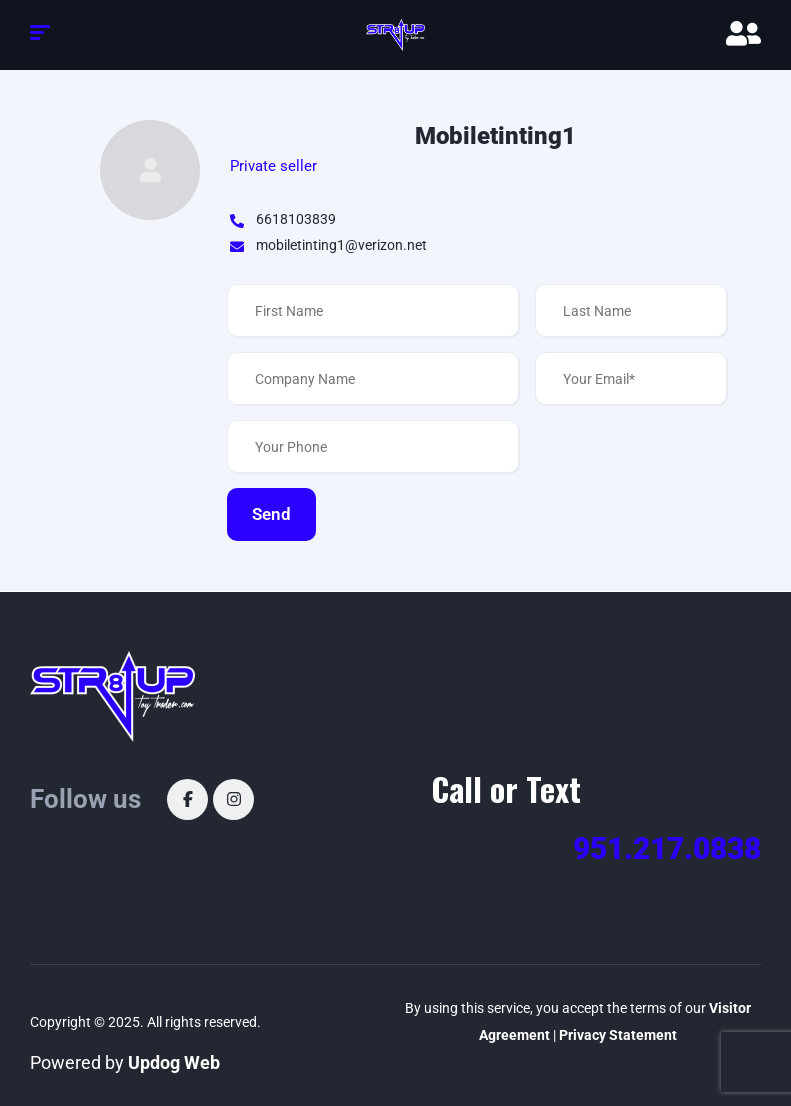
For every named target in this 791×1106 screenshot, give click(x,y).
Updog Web (174, 1062)
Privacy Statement (618, 1035)
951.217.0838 (667, 848)
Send (271, 514)
